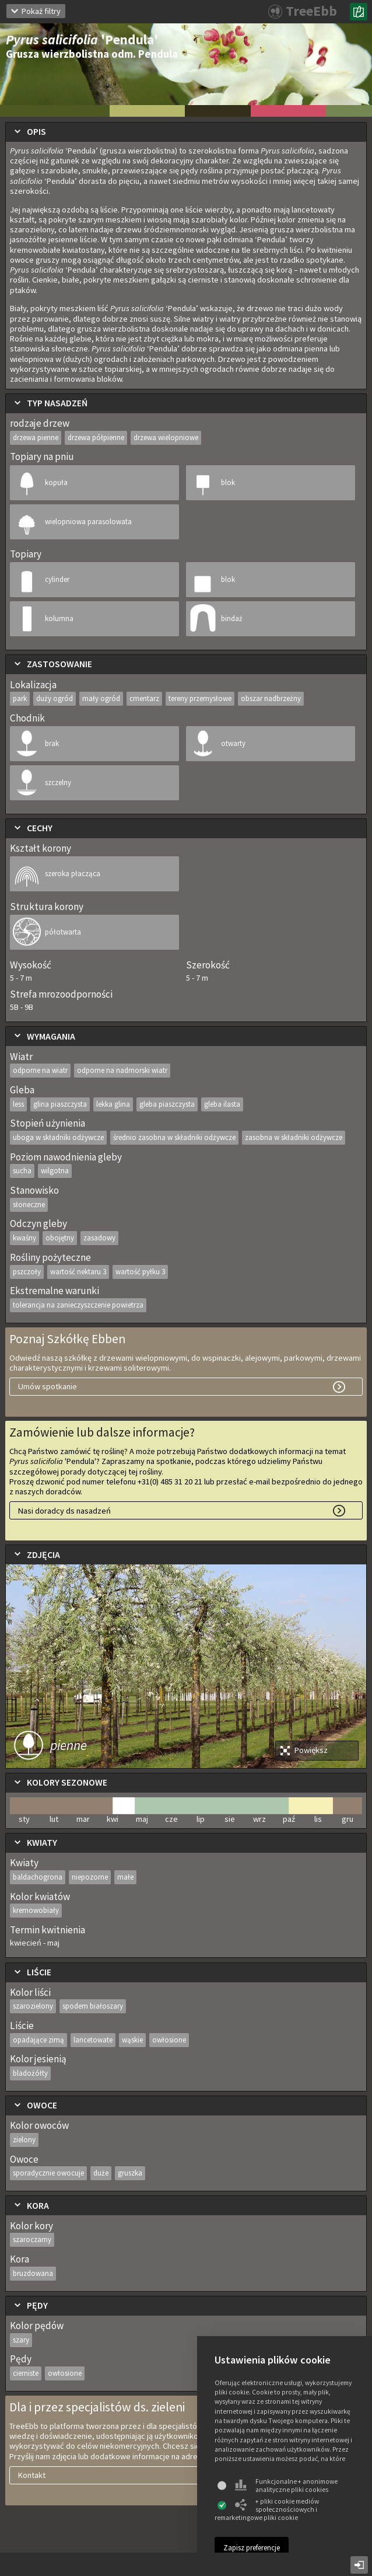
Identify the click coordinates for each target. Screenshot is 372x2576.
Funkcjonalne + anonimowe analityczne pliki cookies (286, 2485)
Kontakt (31, 2475)
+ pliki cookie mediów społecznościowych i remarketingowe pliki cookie (267, 2509)
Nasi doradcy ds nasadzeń (64, 1510)
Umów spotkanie (47, 1386)
